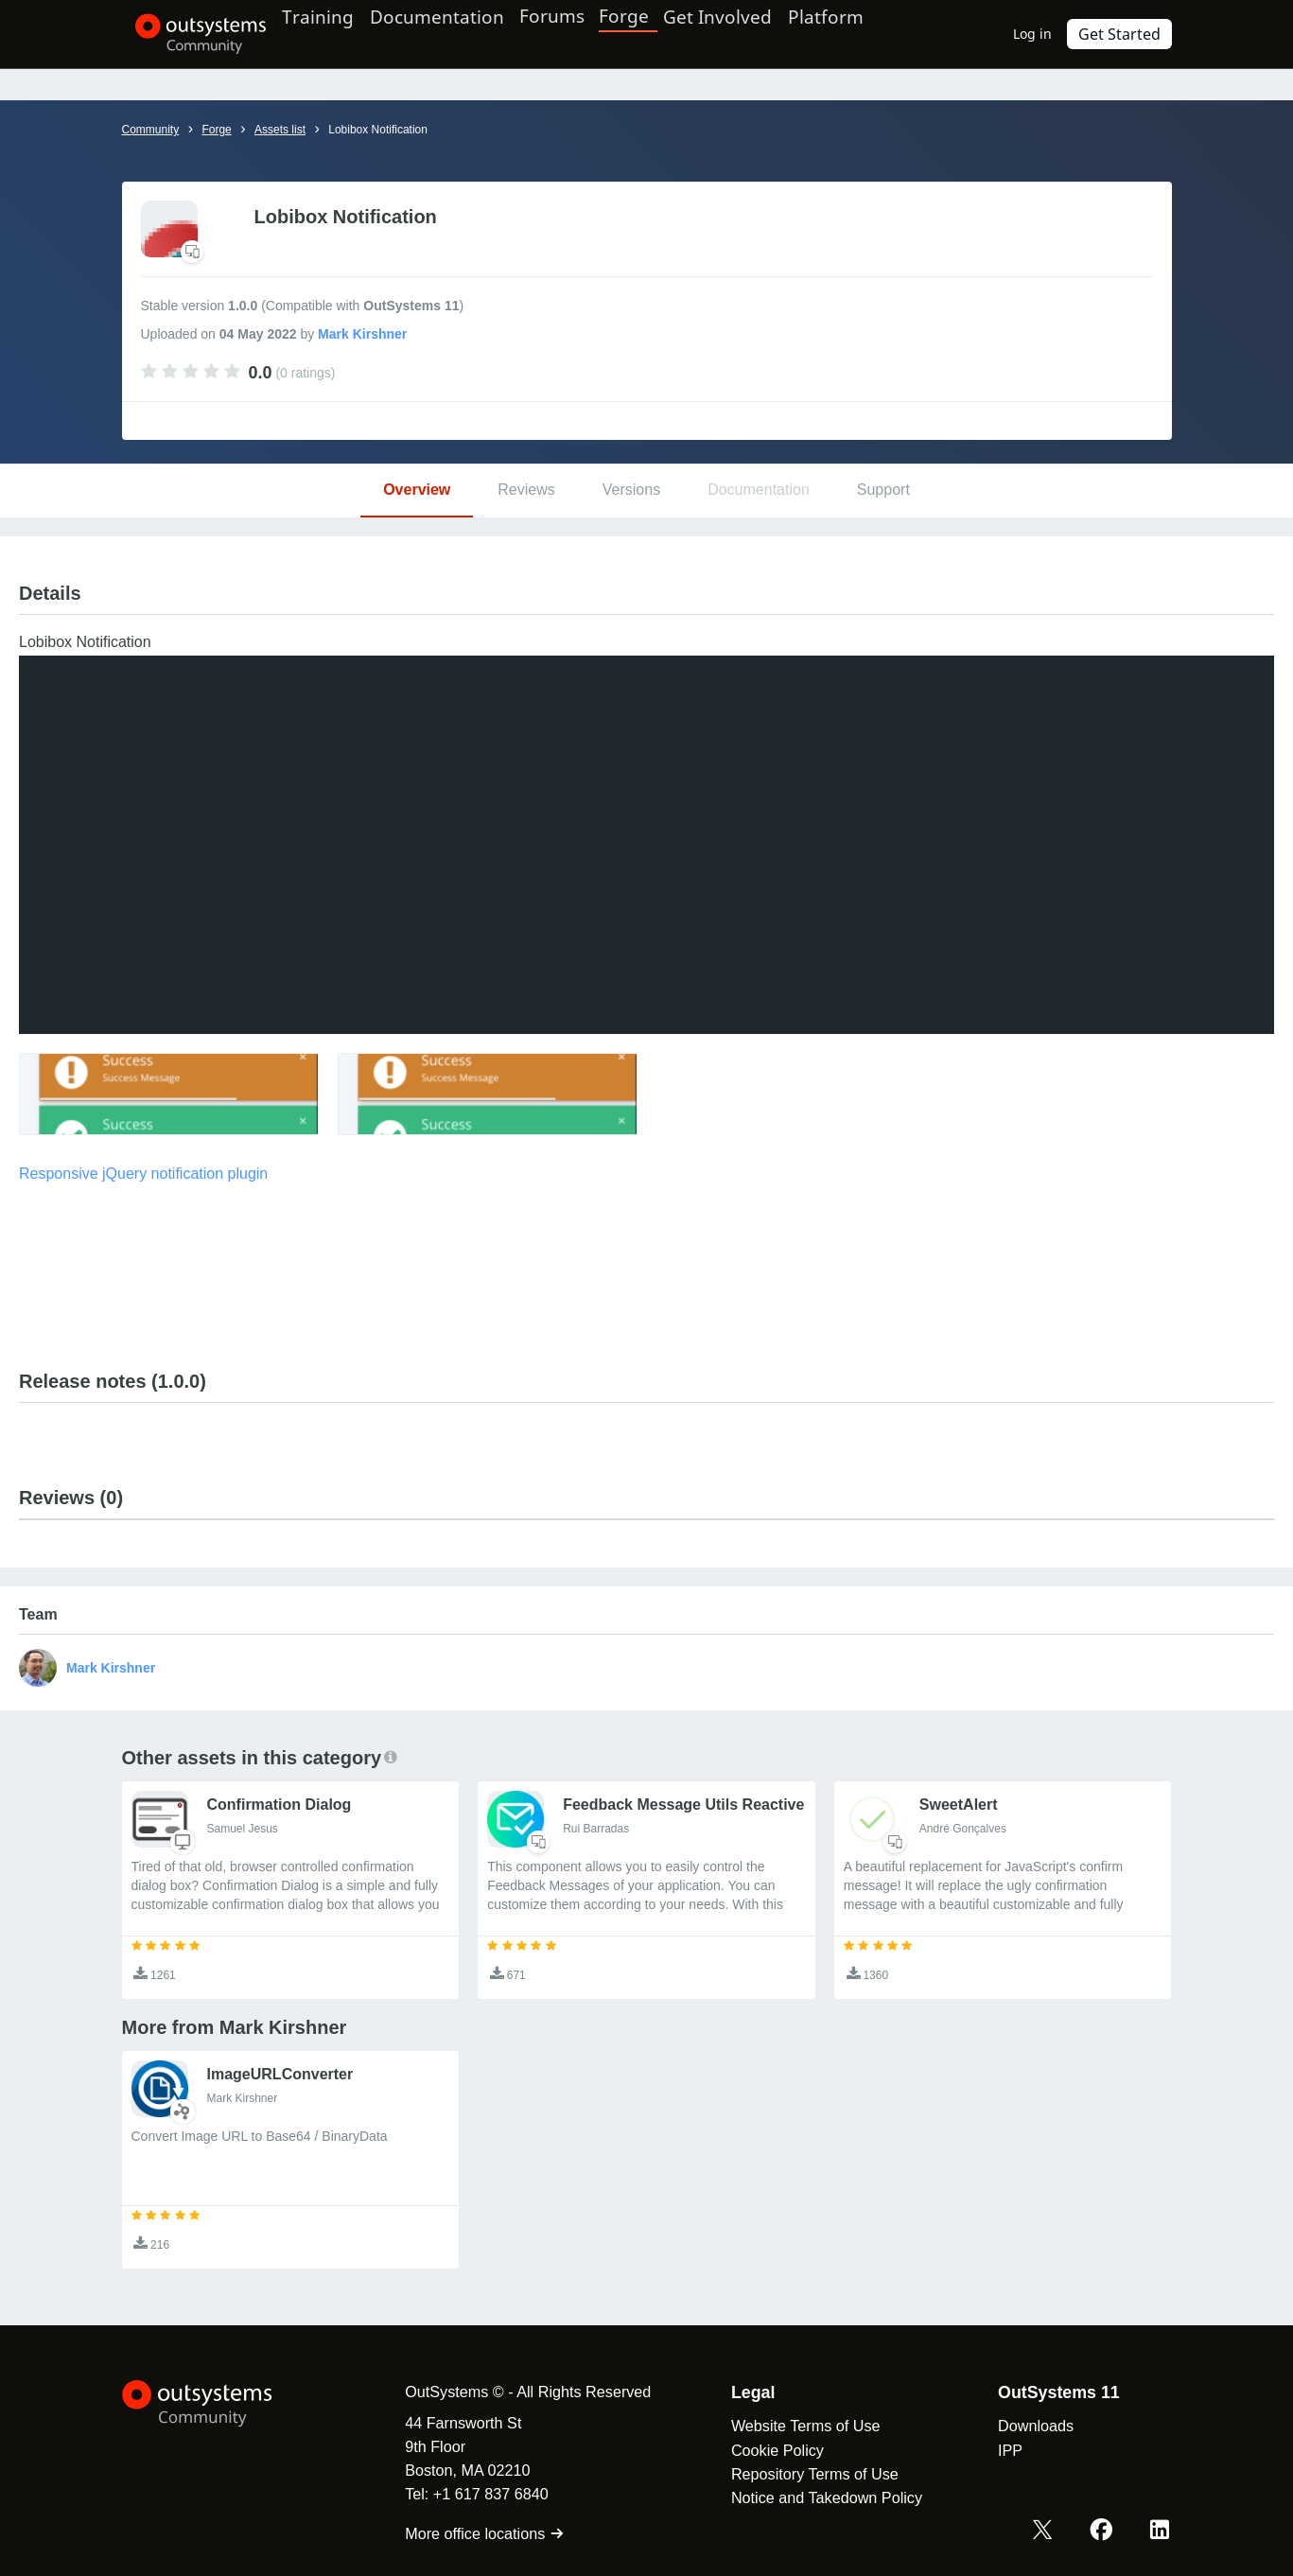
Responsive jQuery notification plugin (143, 1173)
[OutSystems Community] (187, 34)
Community (151, 129)
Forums (592, 33)
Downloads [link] (1017, 2425)
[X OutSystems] (1051, 2531)
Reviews (526, 490)
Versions (631, 490)
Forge (663, 33)
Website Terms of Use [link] (787, 2425)
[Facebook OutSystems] (1106, 2531)
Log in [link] (1042, 34)
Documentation (466, 33)
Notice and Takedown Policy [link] (807, 2497)
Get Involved (751, 33)
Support (883, 490)
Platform (870, 33)
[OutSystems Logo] (216, 2403)
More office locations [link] (467, 2533)
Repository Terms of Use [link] (796, 2473)
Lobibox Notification (378, 129)
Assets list (280, 129)
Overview (416, 490)
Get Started (1125, 34)
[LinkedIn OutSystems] (1161, 2531)
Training (337, 33)
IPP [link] (991, 2450)
